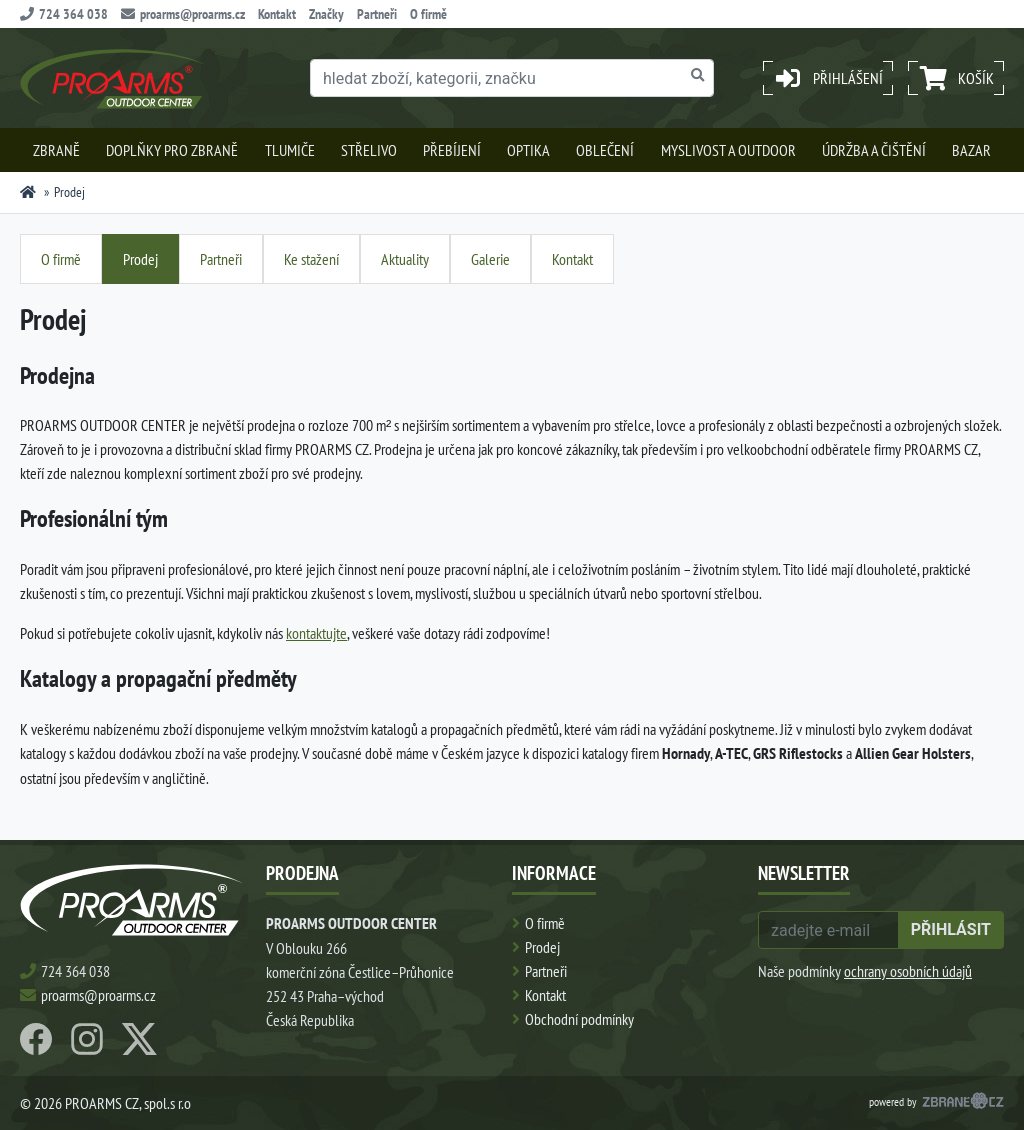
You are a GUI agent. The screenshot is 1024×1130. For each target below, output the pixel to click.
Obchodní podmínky (579, 1019)
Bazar (971, 150)
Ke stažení (311, 259)
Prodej (140, 259)
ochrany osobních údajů (908, 971)
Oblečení (605, 150)
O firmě (428, 14)
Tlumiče (290, 150)
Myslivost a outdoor (728, 150)
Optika (528, 150)
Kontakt (277, 14)
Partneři (377, 14)
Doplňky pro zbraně (172, 150)
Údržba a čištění (874, 150)
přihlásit (951, 929)
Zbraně (56, 150)
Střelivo (369, 150)
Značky (326, 14)
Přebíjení (452, 150)
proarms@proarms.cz (183, 14)
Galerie (490, 259)
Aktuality (405, 259)
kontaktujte (316, 633)
